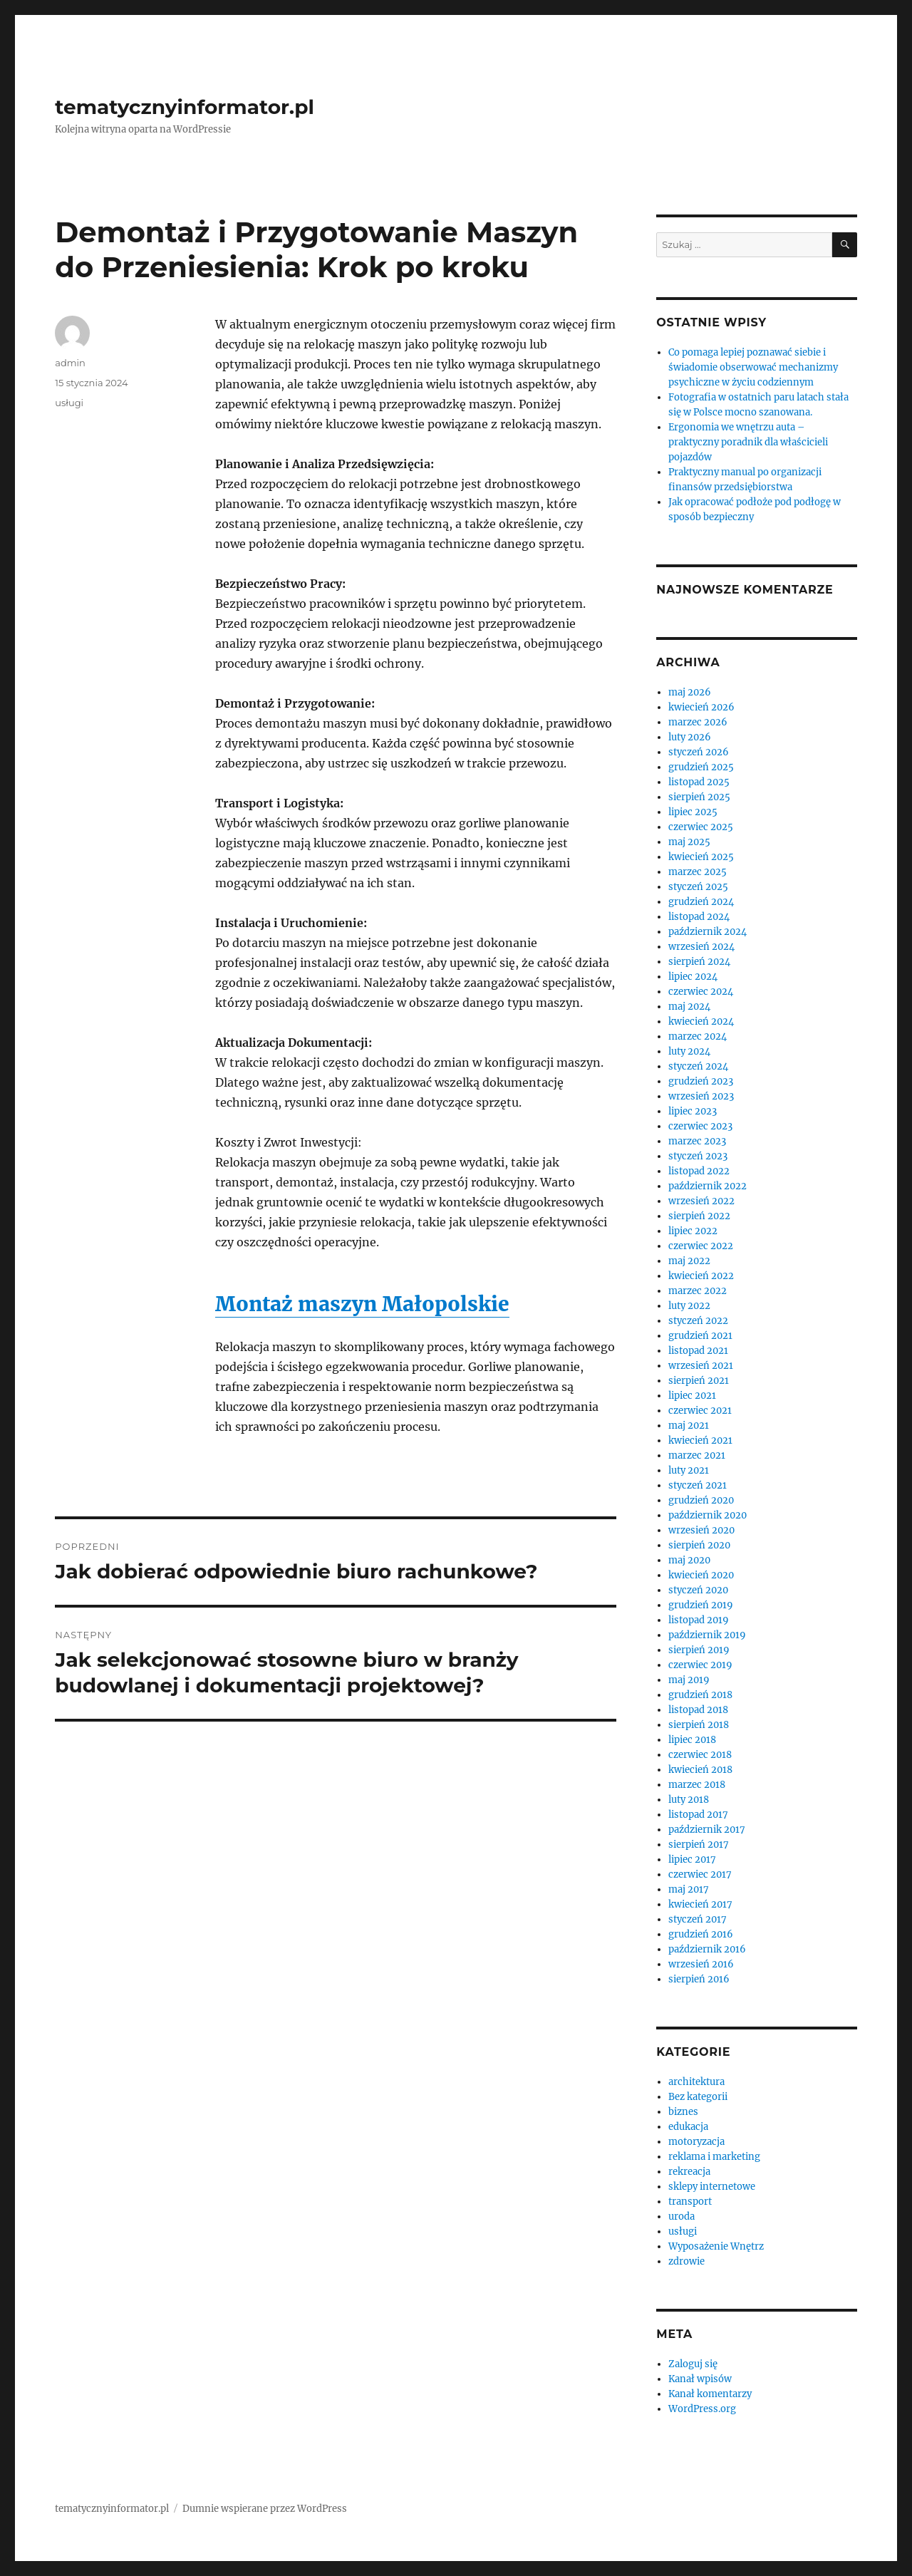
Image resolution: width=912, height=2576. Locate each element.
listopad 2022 (699, 1171)
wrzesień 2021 (700, 1366)
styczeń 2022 (698, 1321)
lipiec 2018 (692, 1740)
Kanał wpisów (700, 2379)
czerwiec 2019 (700, 1665)
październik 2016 (707, 1949)
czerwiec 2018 (700, 1755)
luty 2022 (689, 1306)
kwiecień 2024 (701, 1021)
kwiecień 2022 (701, 1276)
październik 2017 (706, 1830)
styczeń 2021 (697, 1485)
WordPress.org (702, 2409)
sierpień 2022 (699, 1216)
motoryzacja (696, 2142)
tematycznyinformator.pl (184, 107)
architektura (696, 2082)
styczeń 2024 (698, 1066)
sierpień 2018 (698, 1725)
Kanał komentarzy (710, 2394)
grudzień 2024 (701, 902)
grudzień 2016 (700, 1934)
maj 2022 (689, 1261)
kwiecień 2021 (700, 1440)
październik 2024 (707, 932)
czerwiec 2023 (700, 1126)
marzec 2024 (697, 1036)
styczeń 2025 (698, 887)
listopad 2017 (698, 1815)
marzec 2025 (697, 872)
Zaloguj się (692, 2364)
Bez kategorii (697, 2097)
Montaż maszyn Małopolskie (362, 1304)
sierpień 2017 (698, 1844)
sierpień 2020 (699, 1545)
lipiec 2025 (692, 812)
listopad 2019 (698, 1620)
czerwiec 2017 (700, 1874)
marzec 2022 (697, 1291)
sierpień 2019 (699, 1650)
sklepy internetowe (711, 2187)
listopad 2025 (699, 782)
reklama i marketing (714, 2157)
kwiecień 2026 (701, 707)
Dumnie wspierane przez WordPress (264, 2509)
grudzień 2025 (701, 767)
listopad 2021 (698, 1351)
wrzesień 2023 (701, 1096)
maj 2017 (688, 1889)
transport (690, 2201)
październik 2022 (707, 1186)
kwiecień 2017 (700, 1904)
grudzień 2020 (701, 1500)
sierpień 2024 (699, 962)
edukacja (688, 2127)
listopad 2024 (699, 917)
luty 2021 (688, 1470)
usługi (69, 402)
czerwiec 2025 (700, 827)
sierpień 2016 (699, 1979)
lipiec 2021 (692, 1396)
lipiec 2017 (692, 1859)
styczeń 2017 (697, 1919)
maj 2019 (689, 1680)
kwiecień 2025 (701, 857)
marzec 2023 (697, 1141)
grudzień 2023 (700, 1081)
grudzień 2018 (700, 1695)
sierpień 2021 (698, 1381)
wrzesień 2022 (701, 1201)
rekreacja (689, 2172)
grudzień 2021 (700, 1336)
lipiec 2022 (692, 1231)
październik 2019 (707, 1635)
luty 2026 (689, 737)
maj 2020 (689, 1560)
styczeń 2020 (698, 1590)
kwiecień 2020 (701, 1575)
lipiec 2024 (692, 977)
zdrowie (686, 2261)
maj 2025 (689, 842)
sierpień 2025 (699, 797)
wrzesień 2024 (701, 947)
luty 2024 (689, 1051)
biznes (683, 2112)
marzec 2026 (697, 722)
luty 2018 (688, 1800)
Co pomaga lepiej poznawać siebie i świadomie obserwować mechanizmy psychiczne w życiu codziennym (753, 367)
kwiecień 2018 (700, 1770)
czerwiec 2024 (700, 992)
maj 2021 (688, 1425)
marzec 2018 (696, 1785)
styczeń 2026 (698, 752)
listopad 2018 (698, 1710)
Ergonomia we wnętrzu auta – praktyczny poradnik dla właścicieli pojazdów (748, 442)
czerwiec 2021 (700, 1411)
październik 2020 (707, 1515)
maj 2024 (689, 1006)
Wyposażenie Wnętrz (716, 2246)
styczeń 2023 (697, 1156)
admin (70, 362)
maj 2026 (689, 692)
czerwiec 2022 (700, 1246)
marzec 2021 (696, 1455)
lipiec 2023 (692, 1111)
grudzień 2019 (700, 1605)
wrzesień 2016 (701, 1964)
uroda (681, 2216)
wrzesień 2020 (701, 1530)
